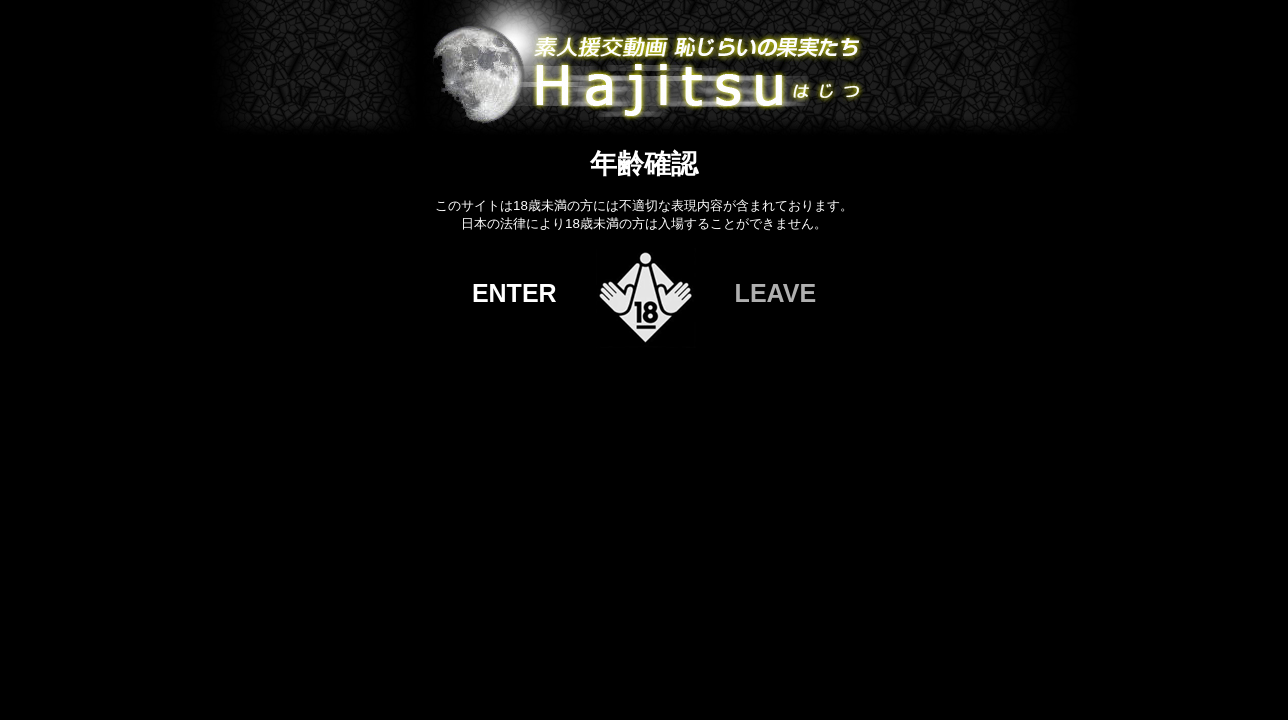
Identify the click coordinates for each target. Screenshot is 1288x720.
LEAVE (776, 293)
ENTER (514, 293)
